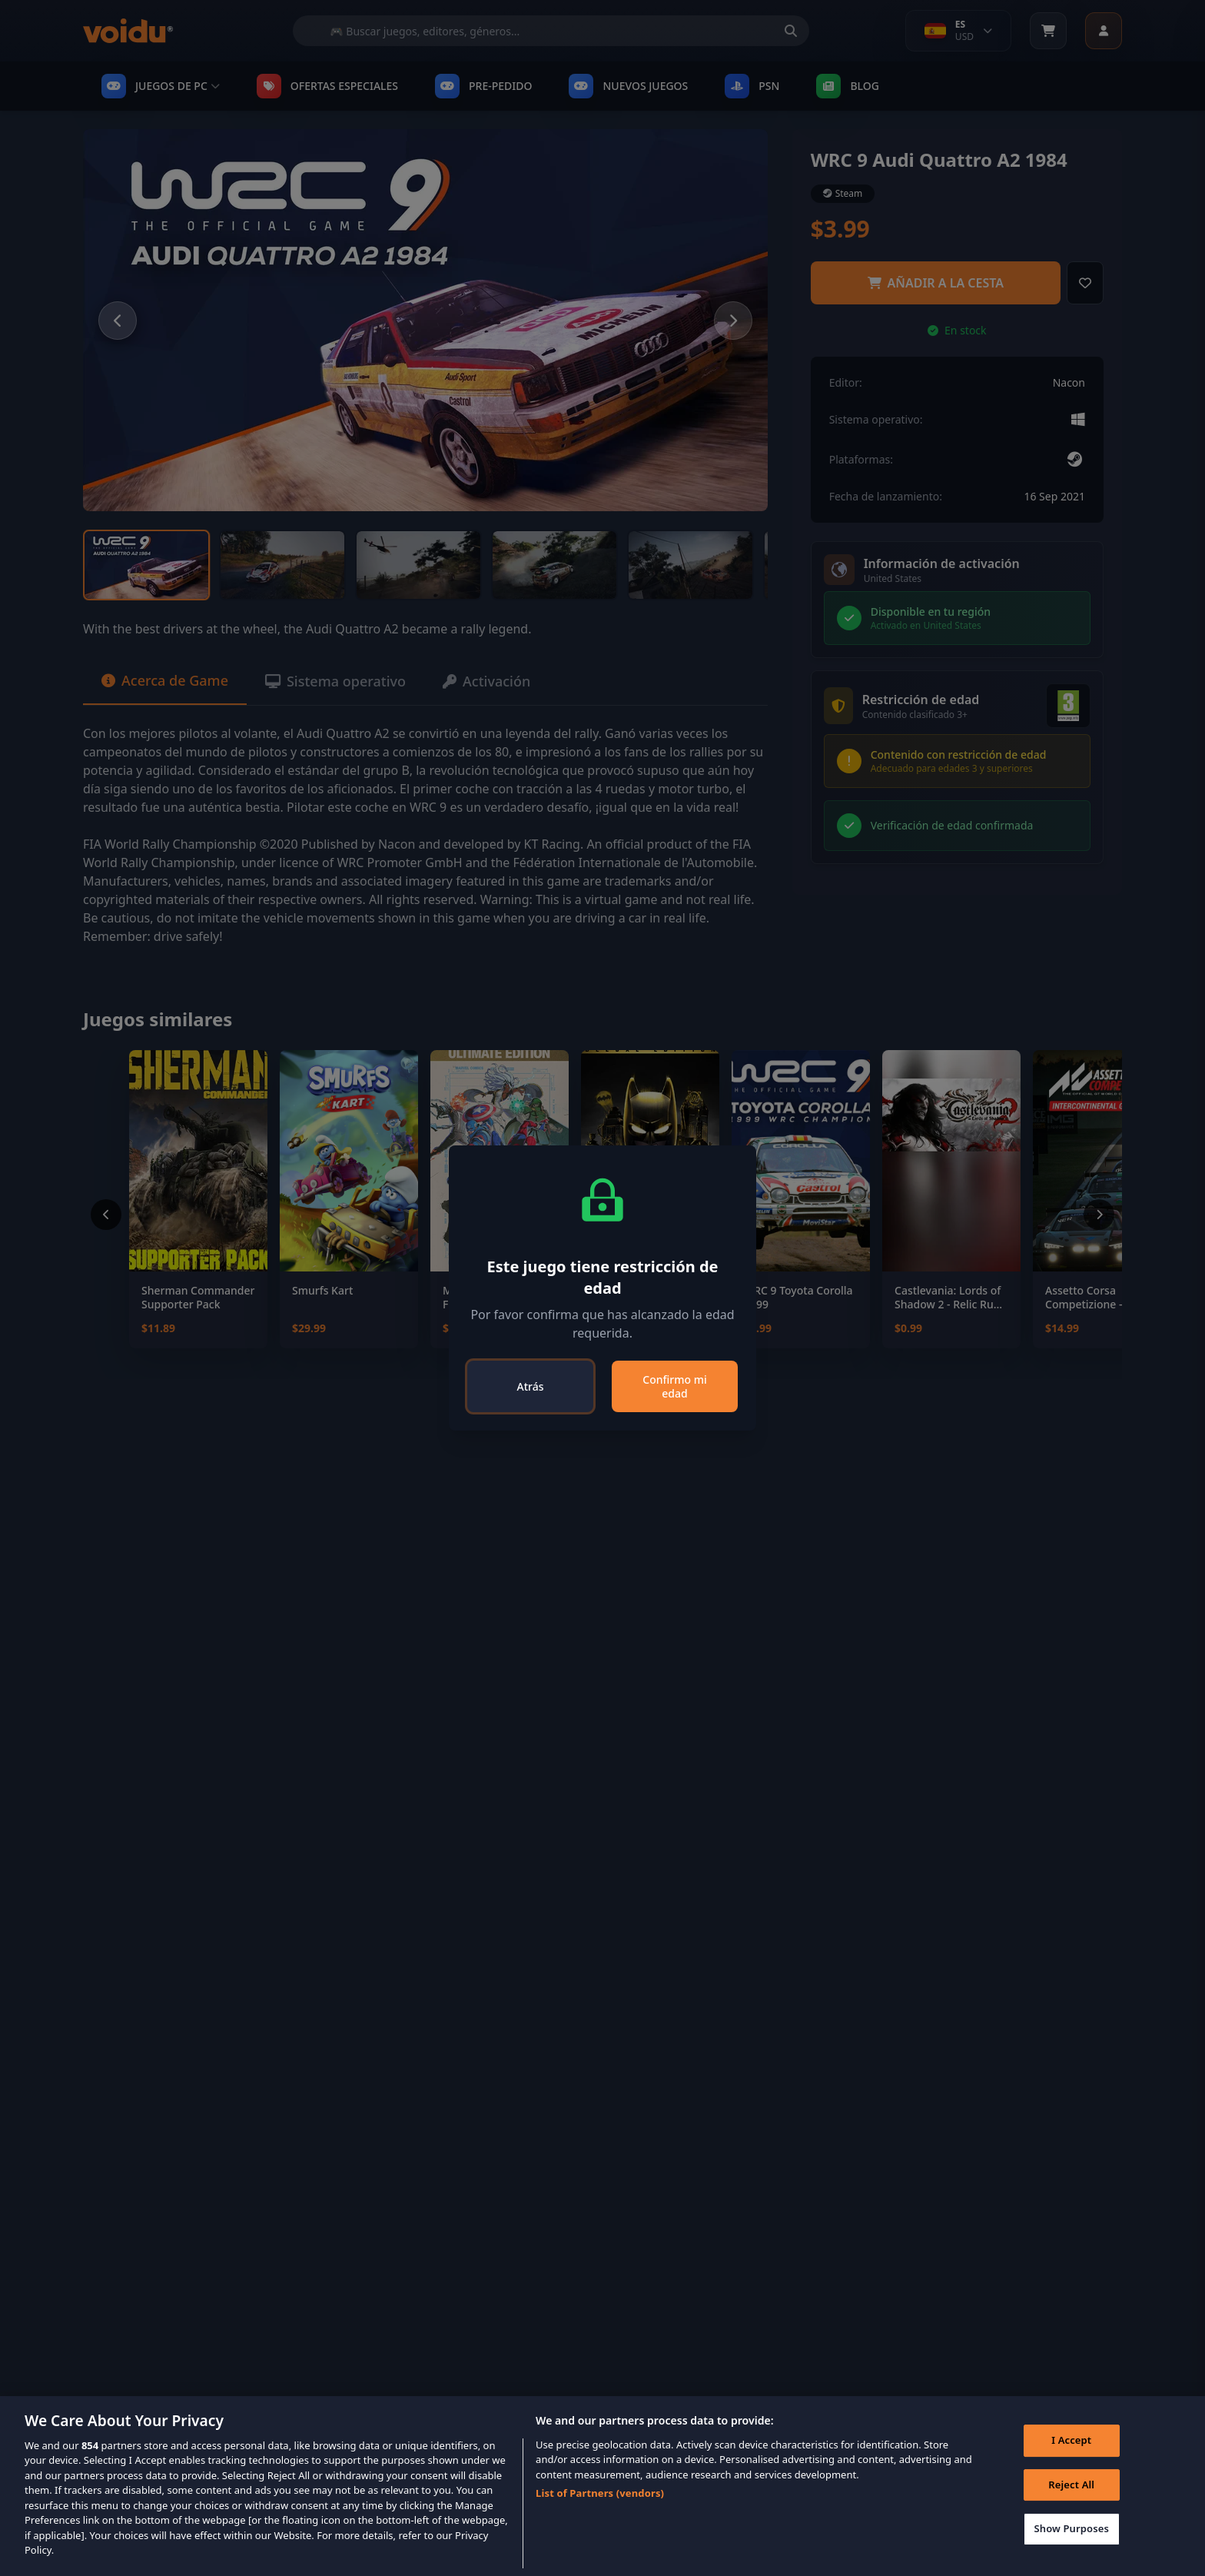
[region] (602, 2486)
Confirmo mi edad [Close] (674, 1386)
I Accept (1071, 2440)
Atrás (530, 1386)
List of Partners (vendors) (600, 2493)
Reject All (1071, 2484)
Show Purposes (1071, 2528)
